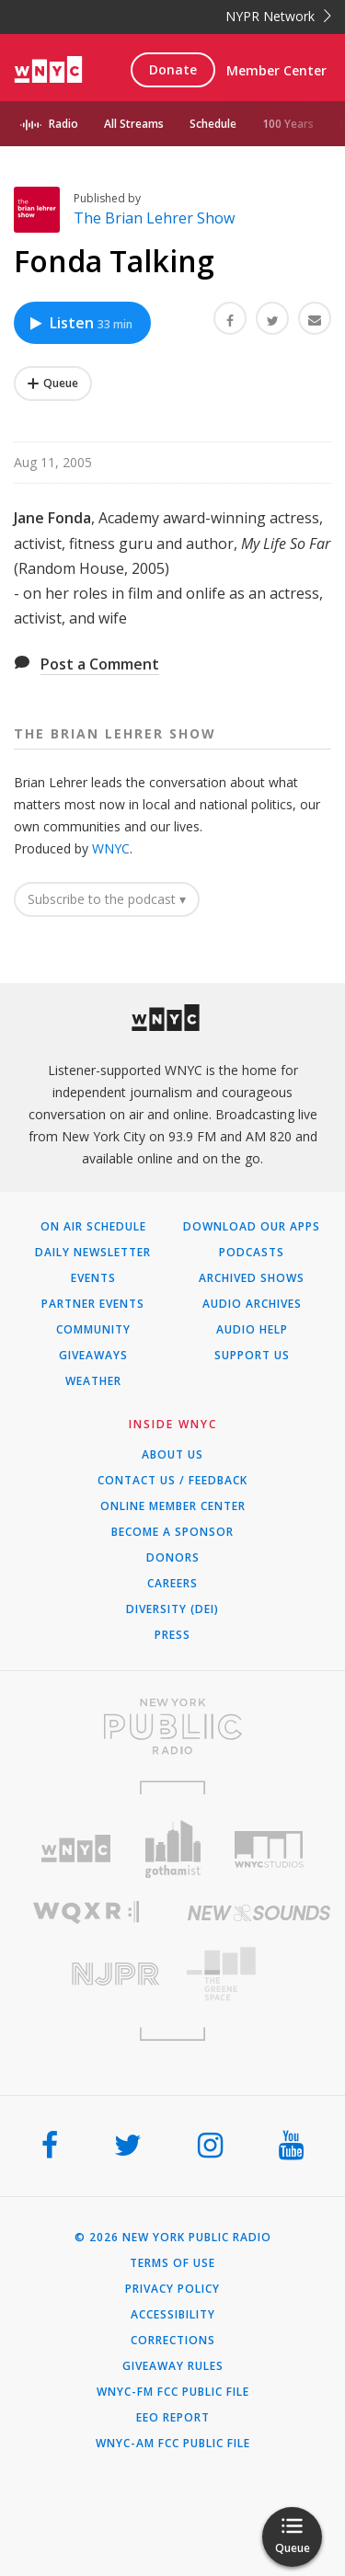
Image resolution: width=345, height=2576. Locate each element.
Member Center (276, 70)
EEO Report (173, 2417)
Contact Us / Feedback (172, 1480)
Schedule (213, 124)
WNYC (111, 848)
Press (172, 1635)
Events (93, 1278)
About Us (172, 1454)
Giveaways (93, 1355)
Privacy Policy (172, 2289)
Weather (93, 1381)
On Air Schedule (93, 1226)
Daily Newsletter (93, 1252)
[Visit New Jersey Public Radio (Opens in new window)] (86, 1974)
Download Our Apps (251, 1226)
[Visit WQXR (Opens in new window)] (86, 1912)
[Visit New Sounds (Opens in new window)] (259, 1913)
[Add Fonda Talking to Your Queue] (53, 383)
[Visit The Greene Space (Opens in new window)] (259, 1974)
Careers (172, 1583)
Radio (63, 124)
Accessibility (173, 2314)
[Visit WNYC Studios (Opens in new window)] (269, 1849)
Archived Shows (252, 1278)
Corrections (173, 2340)
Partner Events (92, 1304)
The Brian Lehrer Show (154, 218)
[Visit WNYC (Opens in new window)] (76, 1849)
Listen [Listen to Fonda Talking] (80, 322)
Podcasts (251, 1252)
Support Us (252, 1355)
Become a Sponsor (172, 1532)
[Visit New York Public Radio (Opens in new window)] (172, 1726)
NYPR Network (278, 16)
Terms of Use (172, 2263)
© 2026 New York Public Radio (173, 2237)
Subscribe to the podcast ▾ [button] (107, 899)
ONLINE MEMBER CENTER (173, 1506)
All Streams (134, 124)
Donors (173, 1557)
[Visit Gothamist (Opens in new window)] (172, 1849)
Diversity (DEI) (172, 1609)
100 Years (288, 124)
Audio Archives (252, 1304)
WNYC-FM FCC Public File (173, 2392)
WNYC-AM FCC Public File (173, 2443)
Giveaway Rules (173, 2366)
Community (93, 1329)
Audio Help (252, 1329)
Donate (173, 69)
